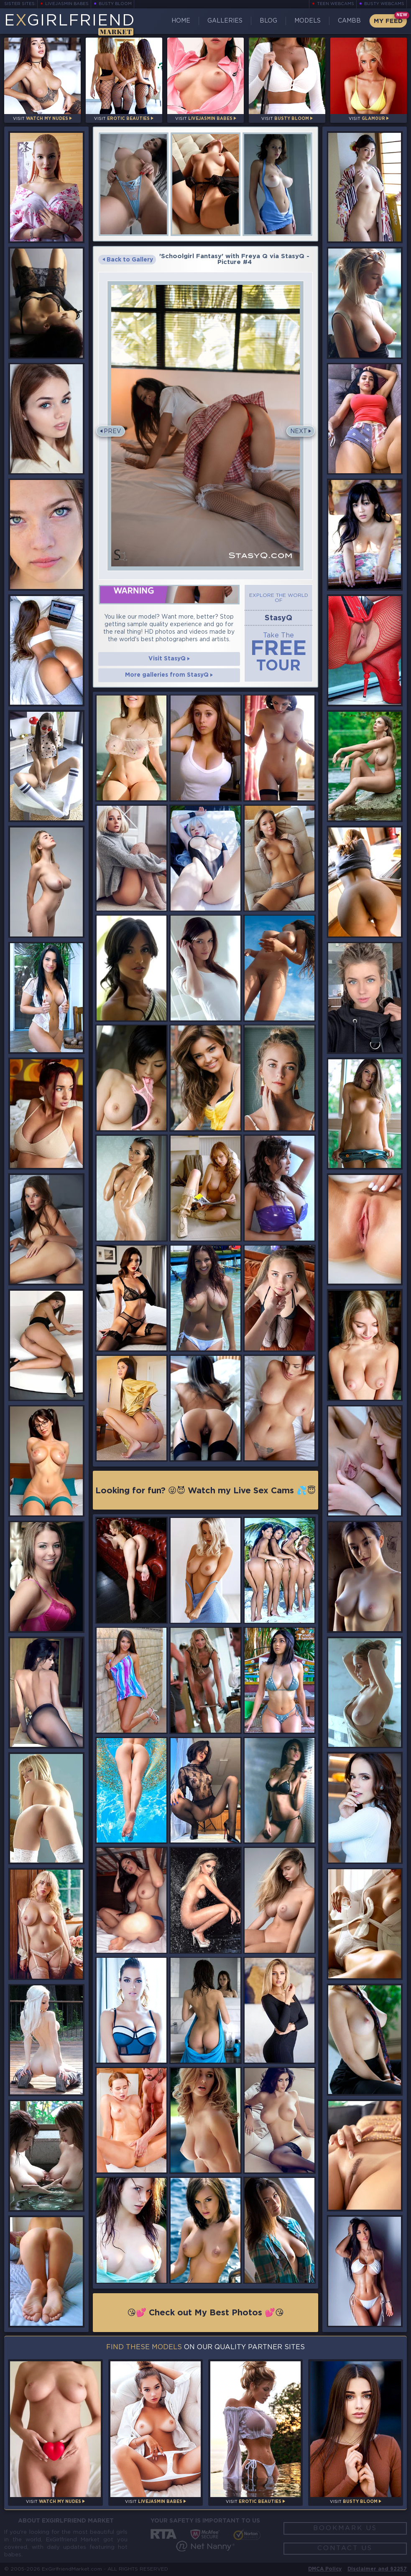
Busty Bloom (115, 4)
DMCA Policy (325, 2569)
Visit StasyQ (169, 658)
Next (298, 431)
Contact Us (345, 2548)
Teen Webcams (335, 4)
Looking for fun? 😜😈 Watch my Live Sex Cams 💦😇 (205, 1491)
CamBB (349, 20)
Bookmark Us (345, 2528)
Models (307, 20)
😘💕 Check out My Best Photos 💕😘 (205, 2313)
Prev (112, 431)
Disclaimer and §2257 (377, 2569)
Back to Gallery (127, 259)
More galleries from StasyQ (169, 675)
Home (180, 20)
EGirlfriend (69, 24)
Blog (268, 20)
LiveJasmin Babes (67, 4)
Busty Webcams (384, 4)
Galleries (225, 20)
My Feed (388, 21)
